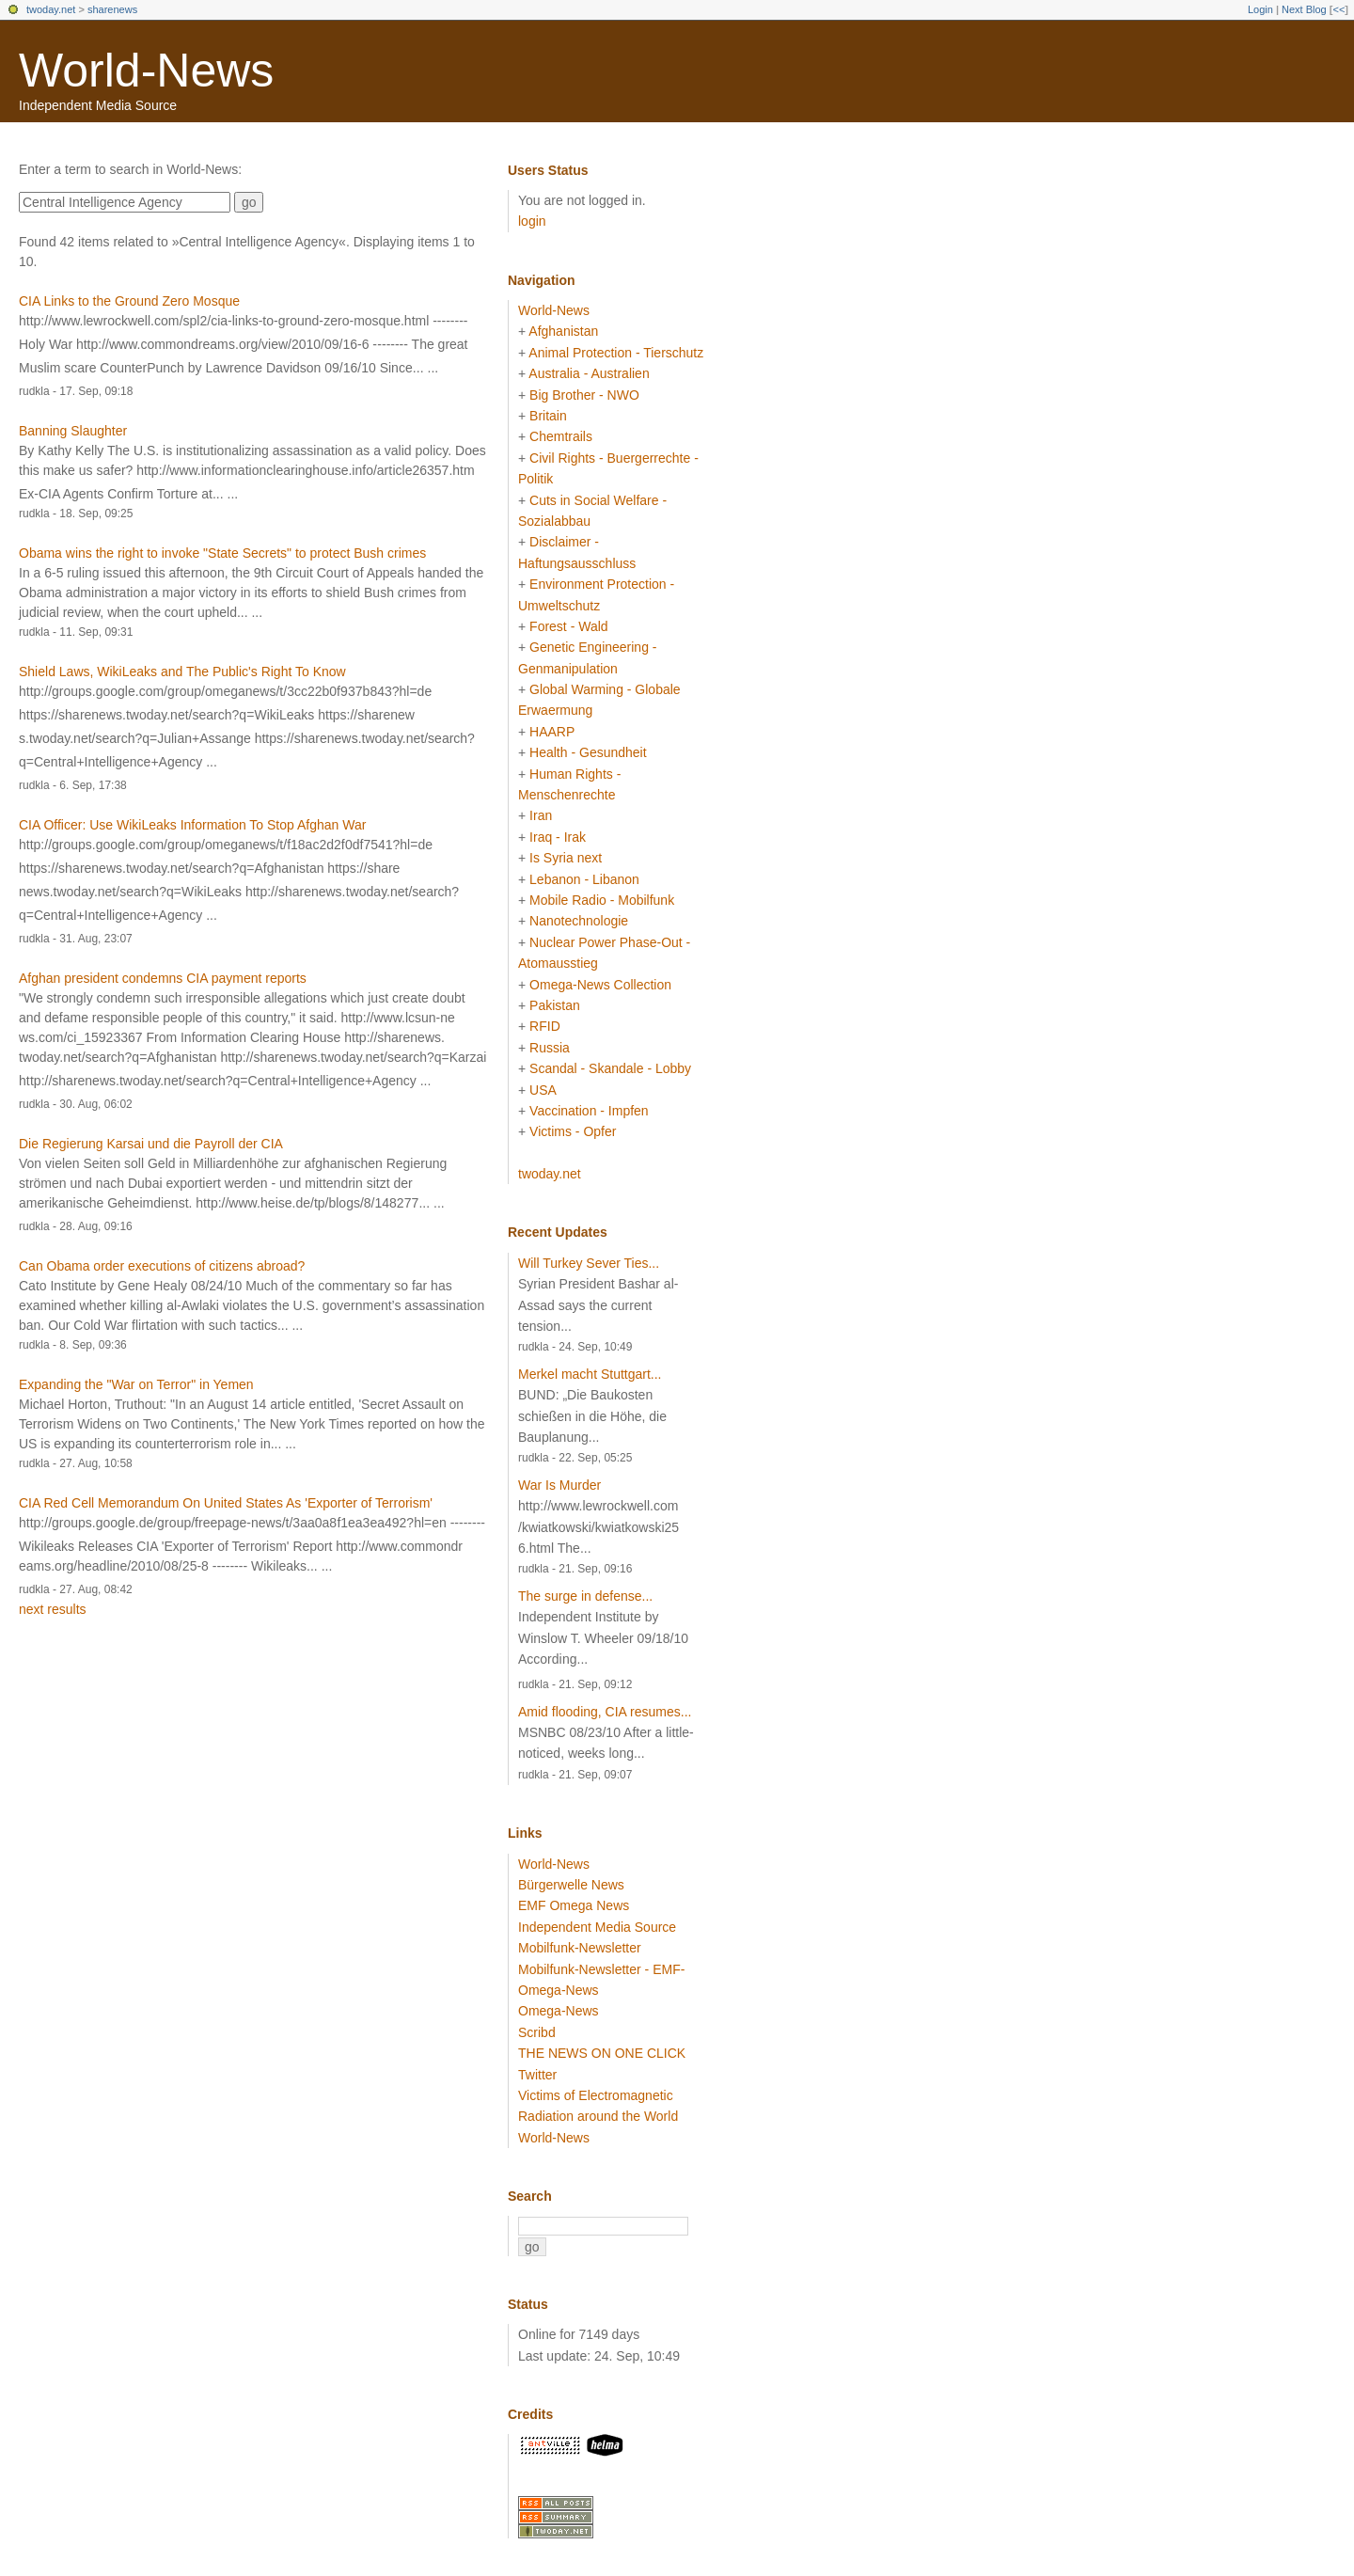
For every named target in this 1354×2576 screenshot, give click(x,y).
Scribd (537, 2032)
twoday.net (50, 9)
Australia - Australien (588, 373)
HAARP (552, 731)
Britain (548, 415)
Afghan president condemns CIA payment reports (163, 978)
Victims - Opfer (572, 1131)
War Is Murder (559, 1485)
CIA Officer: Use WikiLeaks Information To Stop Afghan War (192, 824)
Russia (549, 1047)
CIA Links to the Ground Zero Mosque (129, 300)
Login (1260, 9)
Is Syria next (565, 857)
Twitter (537, 2074)
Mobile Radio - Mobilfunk (601, 900)
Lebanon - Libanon (584, 879)
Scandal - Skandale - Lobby (610, 1068)
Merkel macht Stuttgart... (590, 1374)
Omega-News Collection (600, 984)
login (532, 221)
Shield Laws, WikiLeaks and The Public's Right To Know (182, 671)
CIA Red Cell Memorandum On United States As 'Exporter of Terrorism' (226, 1502)
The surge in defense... (585, 1596)
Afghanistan (563, 331)
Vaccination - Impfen (589, 1110)
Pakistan (554, 1005)
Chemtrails (560, 436)
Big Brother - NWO (584, 395)
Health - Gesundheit (588, 752)
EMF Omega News (573, 1905)
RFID (544, 1026)
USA (543, 1090)
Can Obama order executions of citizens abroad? (162, 1265)
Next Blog (1304, 9)
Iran (540, 815)
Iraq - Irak (557, 837)
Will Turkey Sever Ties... (588, 1263)
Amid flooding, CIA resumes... (604, 1711)
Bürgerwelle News (571, 1884)
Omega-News (558, 2010)
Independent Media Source (597, 1927)
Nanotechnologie (578, 920)
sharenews (112, 9)
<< (1338, 9)
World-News (146, 70)
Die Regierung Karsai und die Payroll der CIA (151, 1143)
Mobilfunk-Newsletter (579, 1947)
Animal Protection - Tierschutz (615, 352)
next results (53, 1609)
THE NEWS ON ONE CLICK (601, 2053)
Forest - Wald (568, 626)
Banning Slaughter (73, 430)
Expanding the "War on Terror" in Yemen (136, 1384)
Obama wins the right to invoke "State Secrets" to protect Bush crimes (222, 553)
